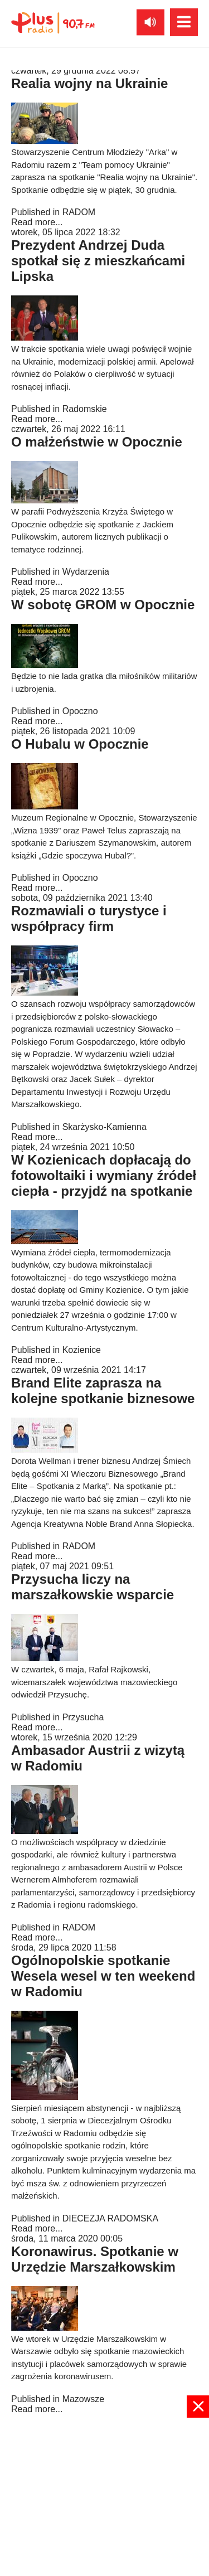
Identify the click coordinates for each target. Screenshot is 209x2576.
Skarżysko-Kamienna (104, 1127)
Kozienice (81, 1350)
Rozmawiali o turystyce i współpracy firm (89, 918)
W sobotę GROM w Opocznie (103, 604)
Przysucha (83, 1717)
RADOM (79, 212)
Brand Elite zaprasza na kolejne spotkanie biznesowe (103, 1390)
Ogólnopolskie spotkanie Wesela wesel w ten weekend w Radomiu (103, 1976)
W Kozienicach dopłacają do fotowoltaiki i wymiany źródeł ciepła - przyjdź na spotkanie (103, 1175)
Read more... (36, 222)
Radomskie (84, 409)
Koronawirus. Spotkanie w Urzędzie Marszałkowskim (94, 2259)
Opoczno (80, 711)
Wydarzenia (85, 571)
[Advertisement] (104, 2496)
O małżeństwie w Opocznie (96, 441)
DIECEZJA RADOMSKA (110, 2218)
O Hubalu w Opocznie (80, 743)
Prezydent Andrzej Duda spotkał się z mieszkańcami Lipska (98, 260)
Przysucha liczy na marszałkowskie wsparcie (92, 1586)
